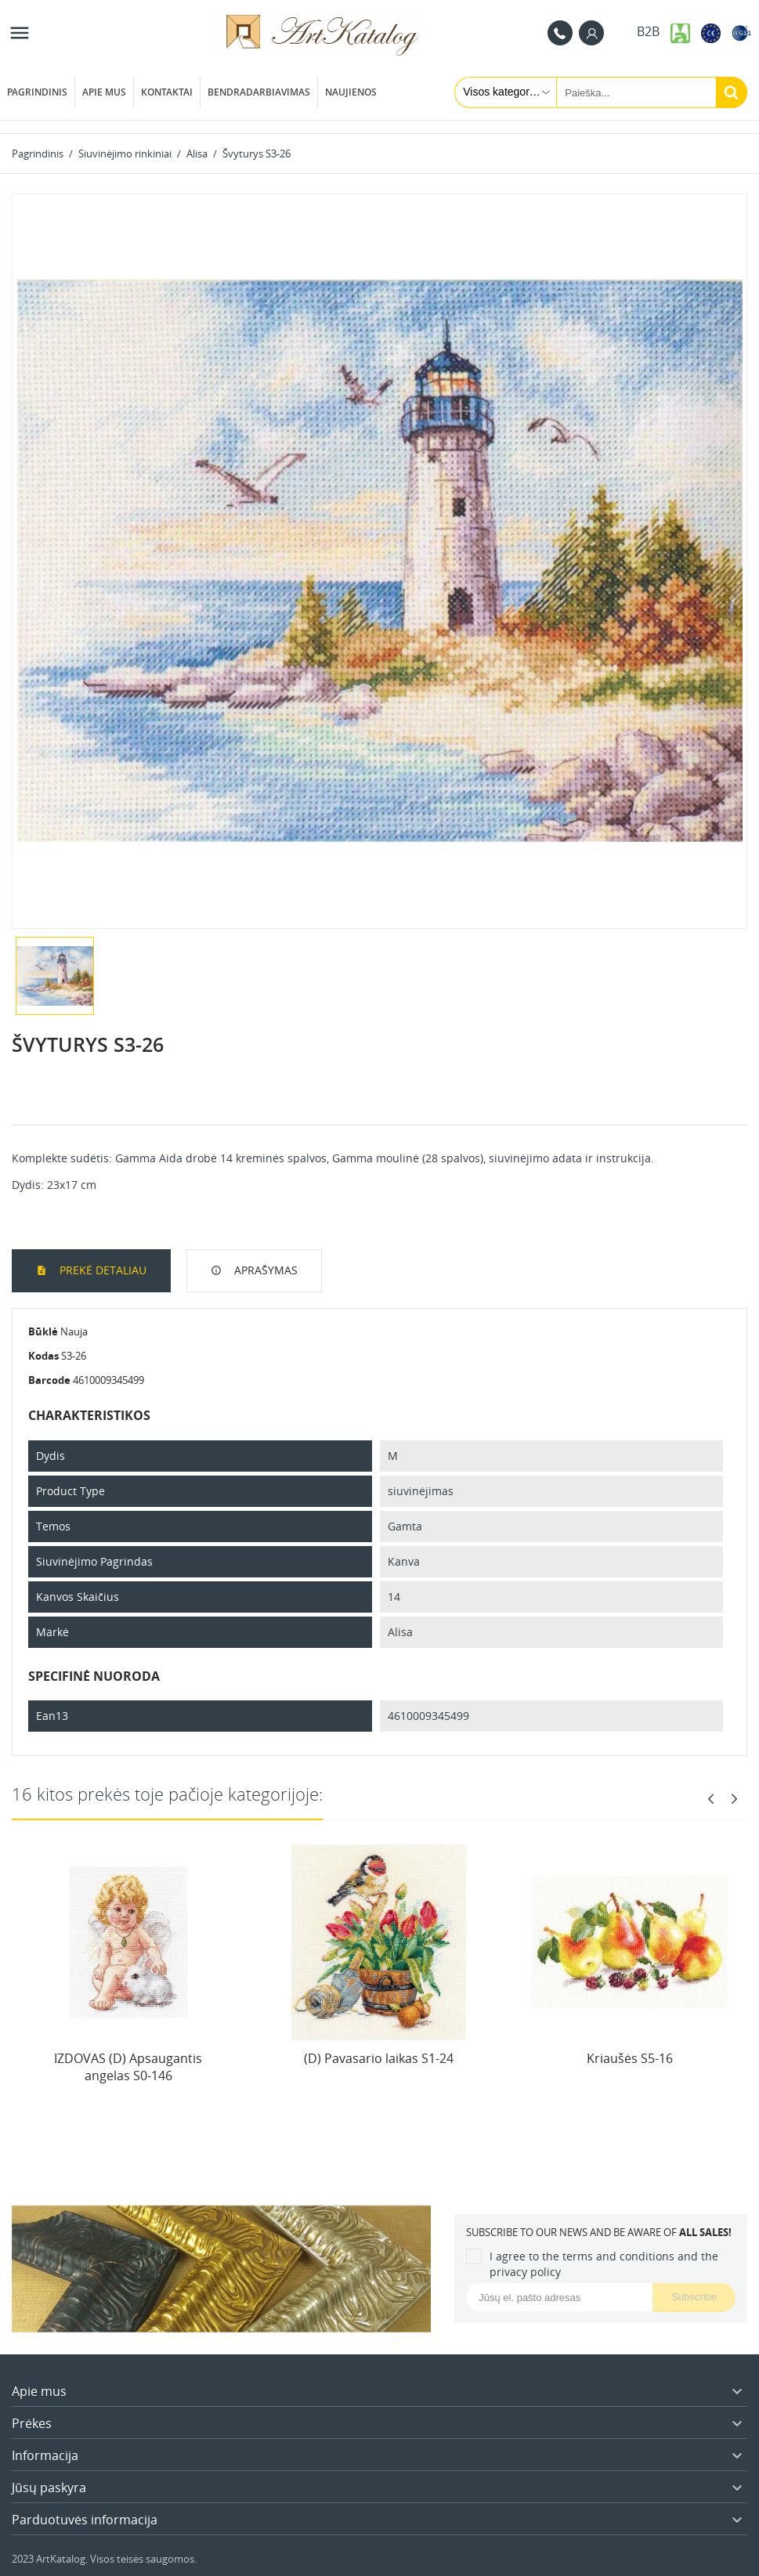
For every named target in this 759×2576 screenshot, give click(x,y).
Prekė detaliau (101, 1270)
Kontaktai (167, 92)
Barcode (49, 1380)
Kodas (43, 1356)
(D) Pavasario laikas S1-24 (379, 2058)
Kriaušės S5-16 (630, 2058)
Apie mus (104, 92)
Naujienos (351, 92)
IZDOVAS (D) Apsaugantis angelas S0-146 (128, 2067)
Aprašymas (264, 1270)
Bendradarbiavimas (259, 92)
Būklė (43, 1331)
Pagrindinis (37, 92)
